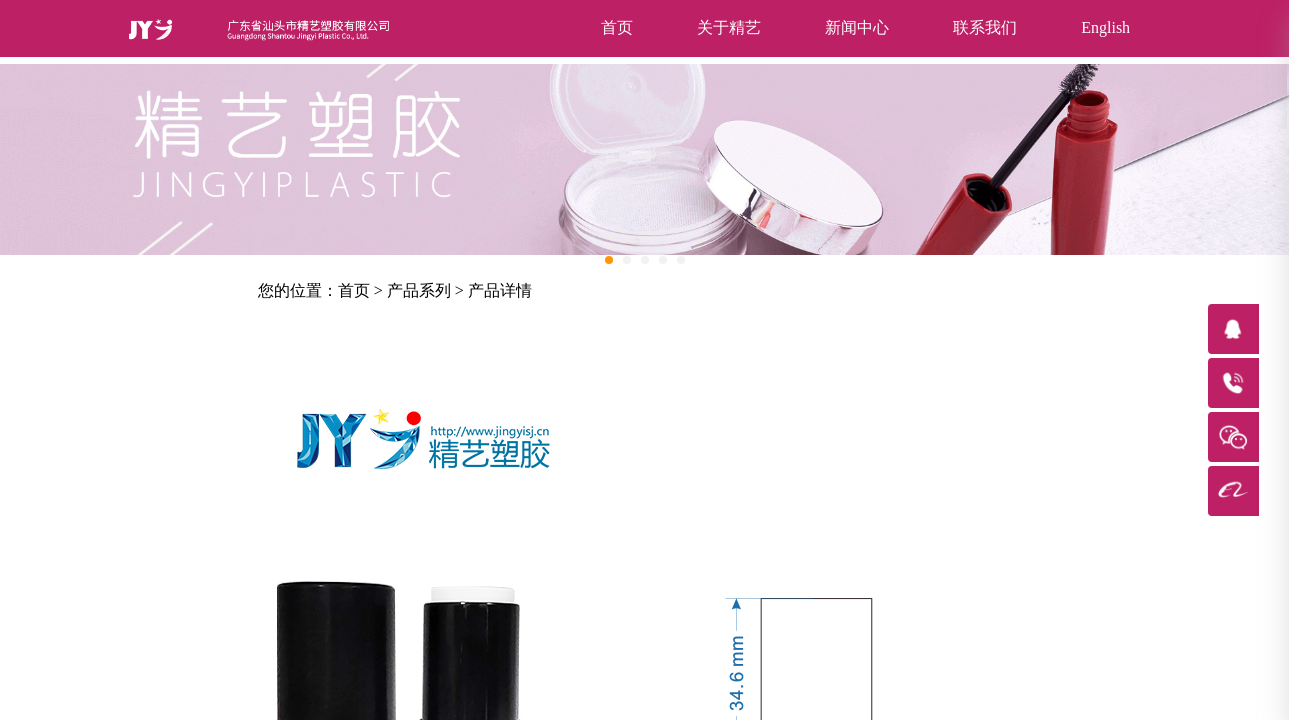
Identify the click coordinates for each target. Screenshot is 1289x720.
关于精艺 (729, 27)
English (1105, 27)
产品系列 (419, 290)
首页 (617, 27)
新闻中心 (857, 27)
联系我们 (985, 27)
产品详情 (500, 290)
